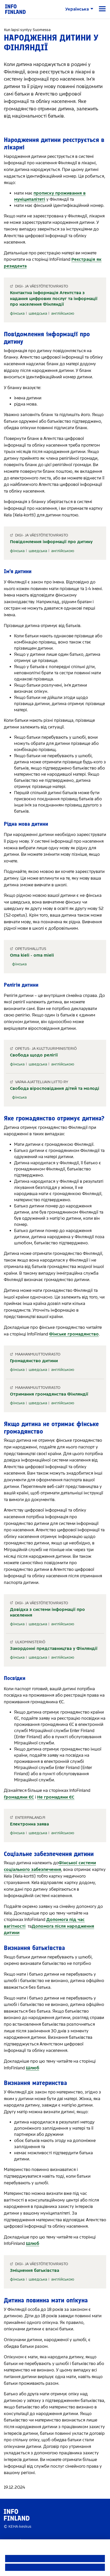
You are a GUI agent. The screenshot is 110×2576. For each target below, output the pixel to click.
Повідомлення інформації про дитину (51, 541)
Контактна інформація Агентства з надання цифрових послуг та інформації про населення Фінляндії (53, 298)
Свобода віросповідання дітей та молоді (54, 1088)
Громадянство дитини (34, 1360)
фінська (17, 313)
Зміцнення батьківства (34, 2270)
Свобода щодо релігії (34, 1055)
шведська (38, 313)
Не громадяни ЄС (55, 1797)
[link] (15, 8)
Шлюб (32, 2067)
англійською (62, 313)
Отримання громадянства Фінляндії (49, 1394)
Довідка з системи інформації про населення (47, 1612)
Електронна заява (29, 1824)
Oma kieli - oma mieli (32, 955)
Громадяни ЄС (19, 1797)
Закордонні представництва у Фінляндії (53, 1648)
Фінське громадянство (74, 1334)
